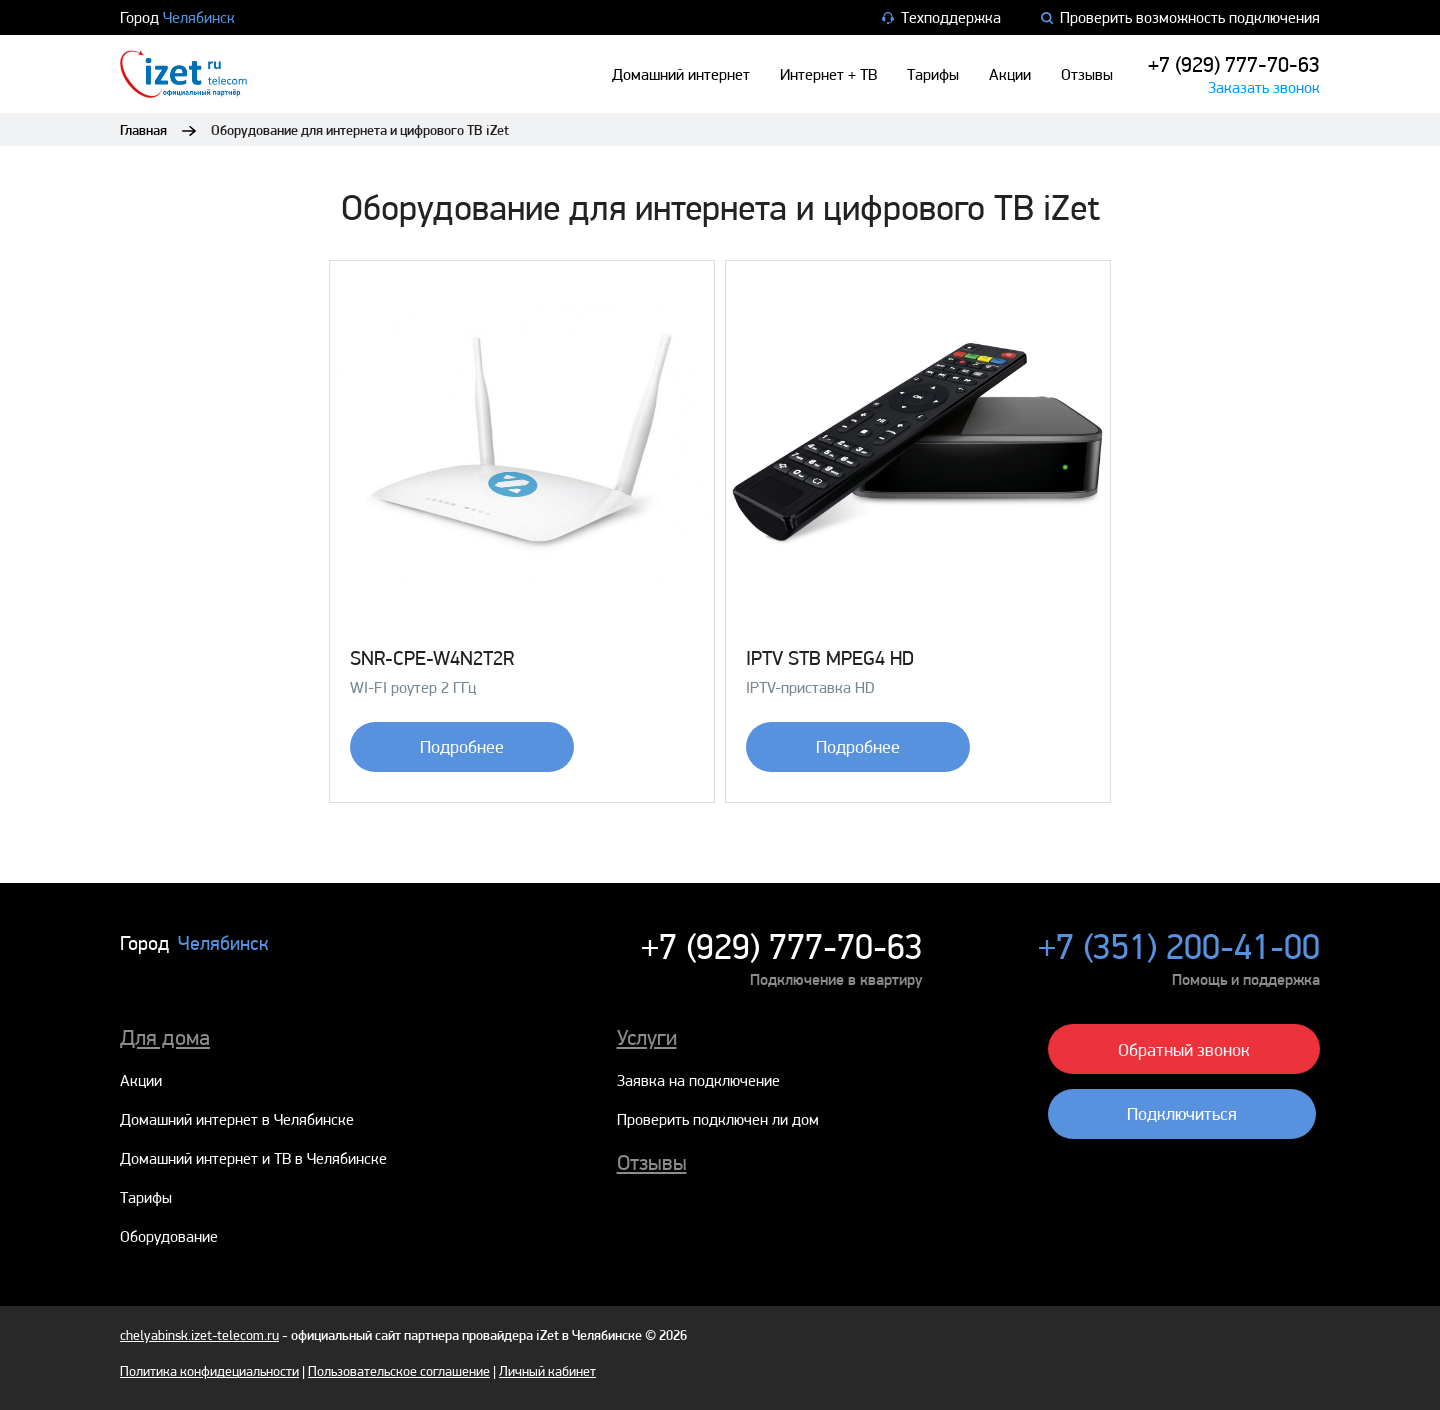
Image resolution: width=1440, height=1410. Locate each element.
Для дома (165, 1037)
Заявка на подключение (698, 1080)
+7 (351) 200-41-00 (1179, 946)
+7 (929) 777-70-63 (1234, 64)
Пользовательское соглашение (399, 1371)
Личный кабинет (547, 1371)
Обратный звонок (1184, 1049)
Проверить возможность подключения (1180, 17)
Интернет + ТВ (828, 74)
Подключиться (1182, 1113)
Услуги (647, 1037)
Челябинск (199, 17)
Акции (1010, 74)
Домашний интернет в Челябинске (237, 1119)
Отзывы (1087, 74)
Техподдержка (941, 17)
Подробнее (462, 746)
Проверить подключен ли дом (718, 1119)
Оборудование (169, 1236)
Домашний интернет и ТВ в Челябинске (253, 1158)
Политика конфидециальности (209, 1371)
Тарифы (933, 74)
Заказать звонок (1264, 87)
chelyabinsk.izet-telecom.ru (199, 1335)
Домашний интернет (681, 74)
